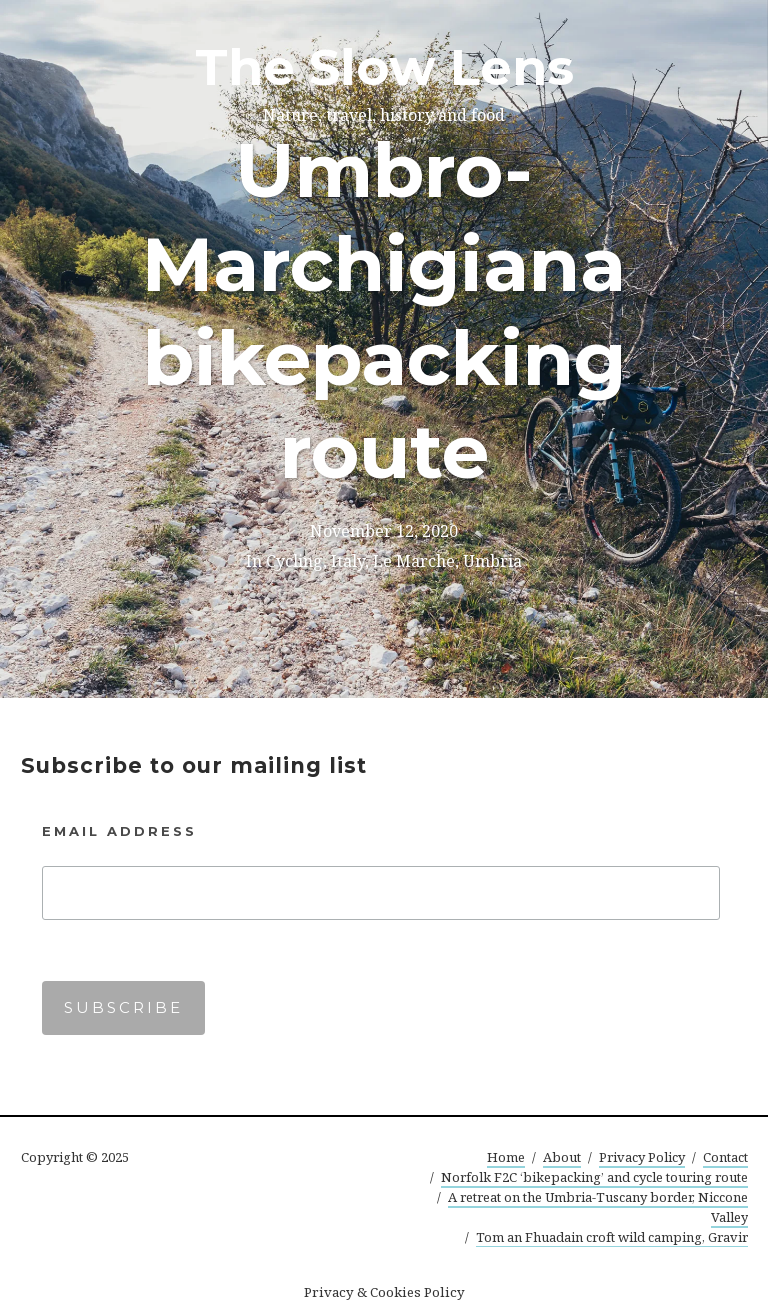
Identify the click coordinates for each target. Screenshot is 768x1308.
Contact (725, 1157)
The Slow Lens (384, 67)
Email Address (119, 831)
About (562, 1157)
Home (506, 1157)
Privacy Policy (642, 1157)
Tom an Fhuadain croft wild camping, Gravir (612, 1237)
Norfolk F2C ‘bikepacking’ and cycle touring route (594, 1177)
